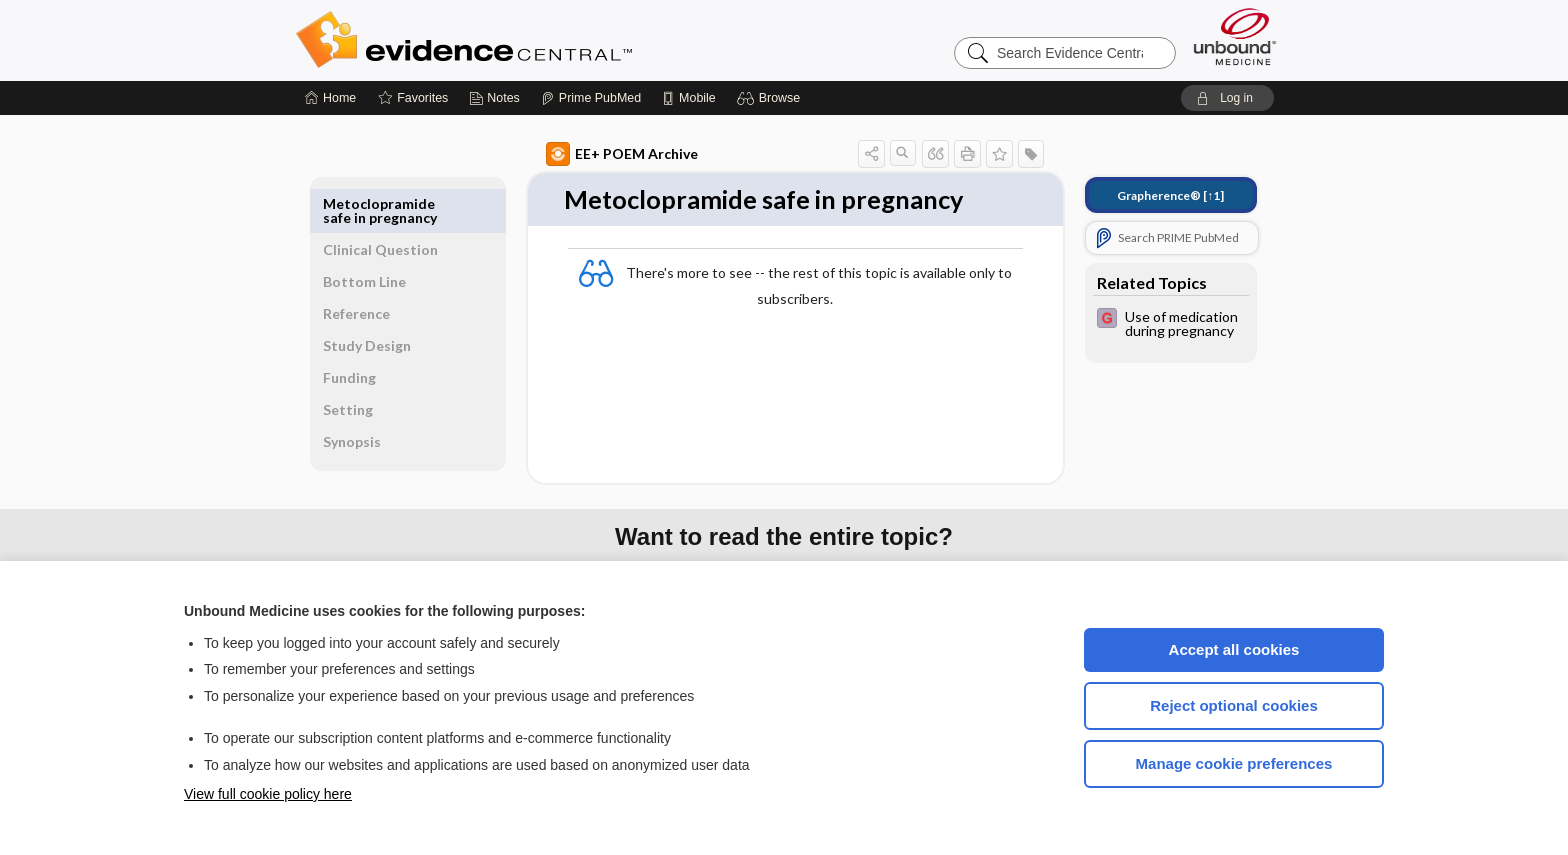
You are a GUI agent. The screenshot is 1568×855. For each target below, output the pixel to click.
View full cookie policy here (268, 794)
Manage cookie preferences (1234, 763)
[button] (771, 98)
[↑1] (1147, 195)
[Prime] (591, 98)
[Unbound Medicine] (1235, 36)
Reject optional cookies (1234, 705)
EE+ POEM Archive (599, 154)
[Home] (330, 98)
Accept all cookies (1234, 649)
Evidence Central (544, 40)
